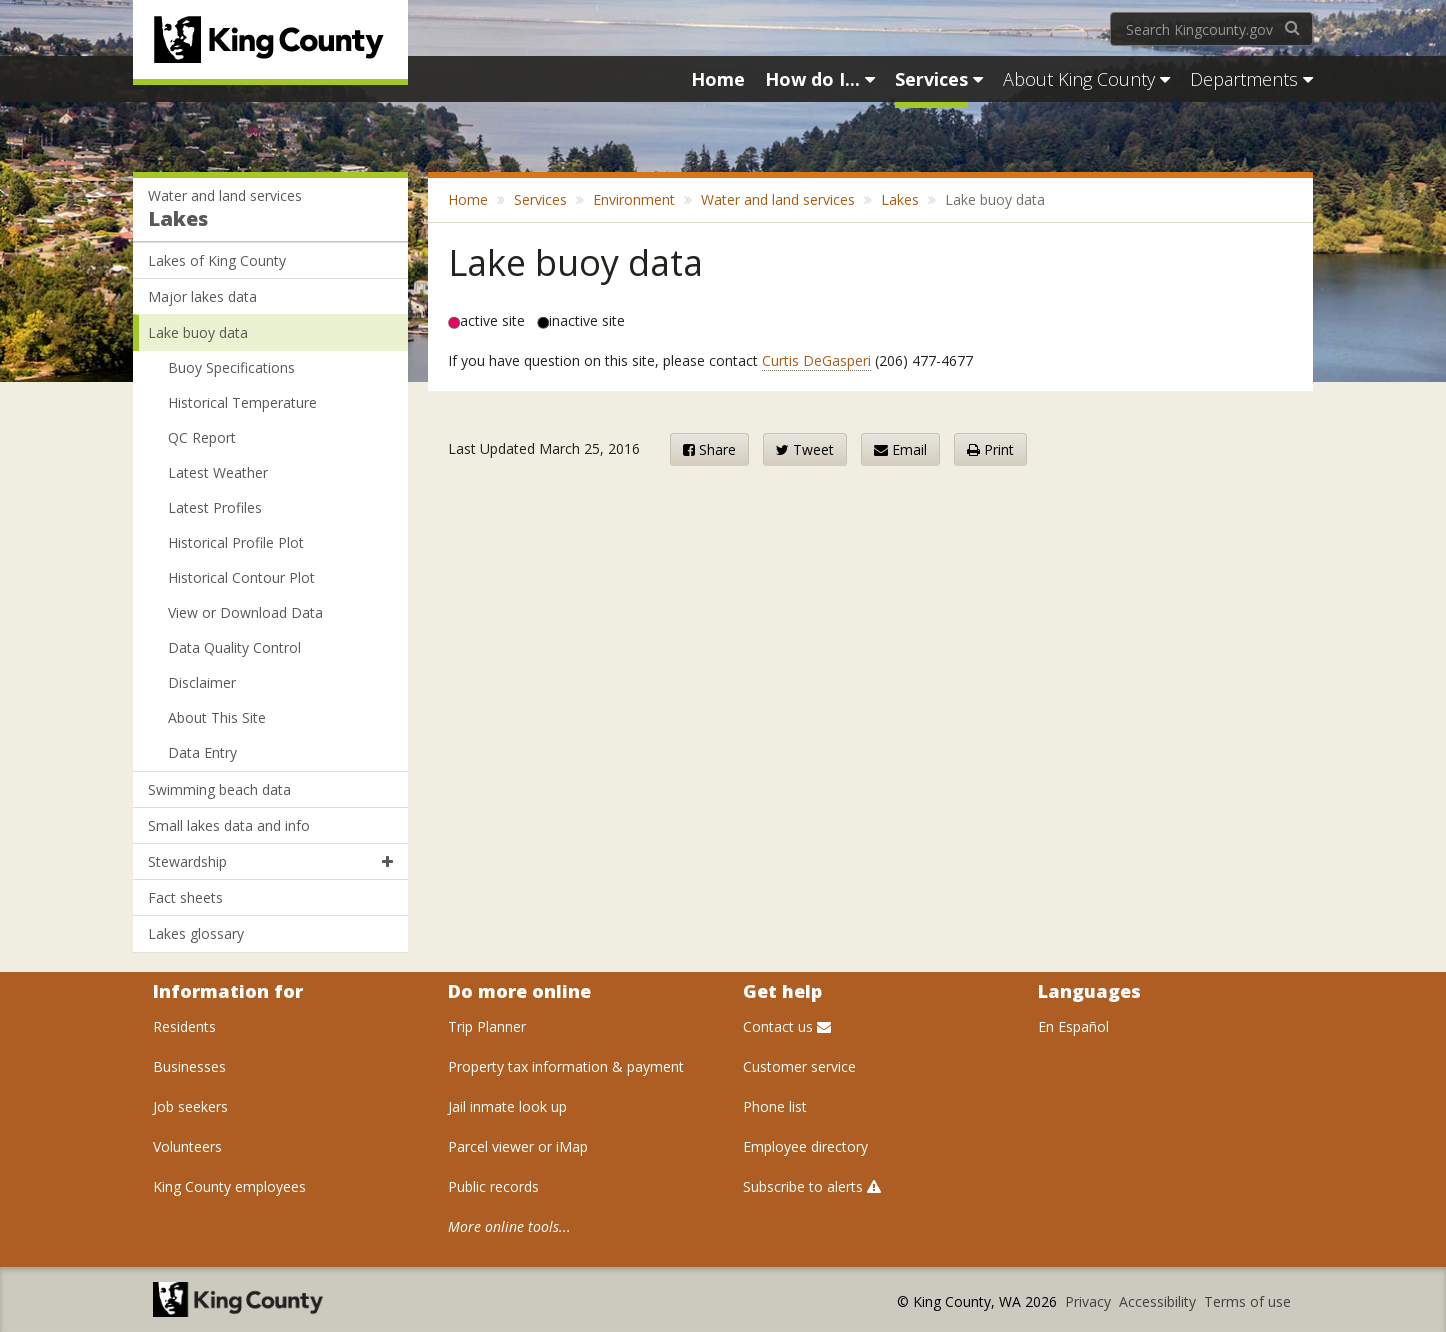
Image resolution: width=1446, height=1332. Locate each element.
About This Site (217, 717)
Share (709, 449)
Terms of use (1247, 1301)
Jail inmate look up (507, 1106)
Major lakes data (202, 296)
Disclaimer (202, 682)
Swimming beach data (219, 789)
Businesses (189, 1066)
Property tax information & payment (566, 1066)
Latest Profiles (215, 507)
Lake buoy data (198, 332)
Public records (493, 1186)
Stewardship (270, 862)
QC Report (202, 437)
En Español (1073, 1026)
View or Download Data (245, 612)
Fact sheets (185, 897)
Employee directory (805, 1146)
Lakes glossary (196, 933)
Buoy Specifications (231, 367)
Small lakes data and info (229, 825)
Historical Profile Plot (236, 542)
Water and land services (225, 195)
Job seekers (190, 1106)
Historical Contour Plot (241, 577)
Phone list (775, 1106)
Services (540, 199)
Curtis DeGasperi (816, 360)
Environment (634, 199)
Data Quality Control (234, 647)
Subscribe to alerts (812, 1186)
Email (900, 449)
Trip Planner (487, 1026)
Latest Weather (218, 472)
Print (990, 449)
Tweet (805, 449)
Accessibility (1159, 1301)
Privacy (1090, 1301)
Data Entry (202, 752)
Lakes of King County (217, 260)
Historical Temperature (242, 402)
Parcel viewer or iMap (518, 1146)
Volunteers (187, 1146)
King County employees (229, 1186)
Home (468, 199)
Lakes (178, 218)
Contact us (787, 1026)
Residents (184, 1026)
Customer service (799, 1066)
